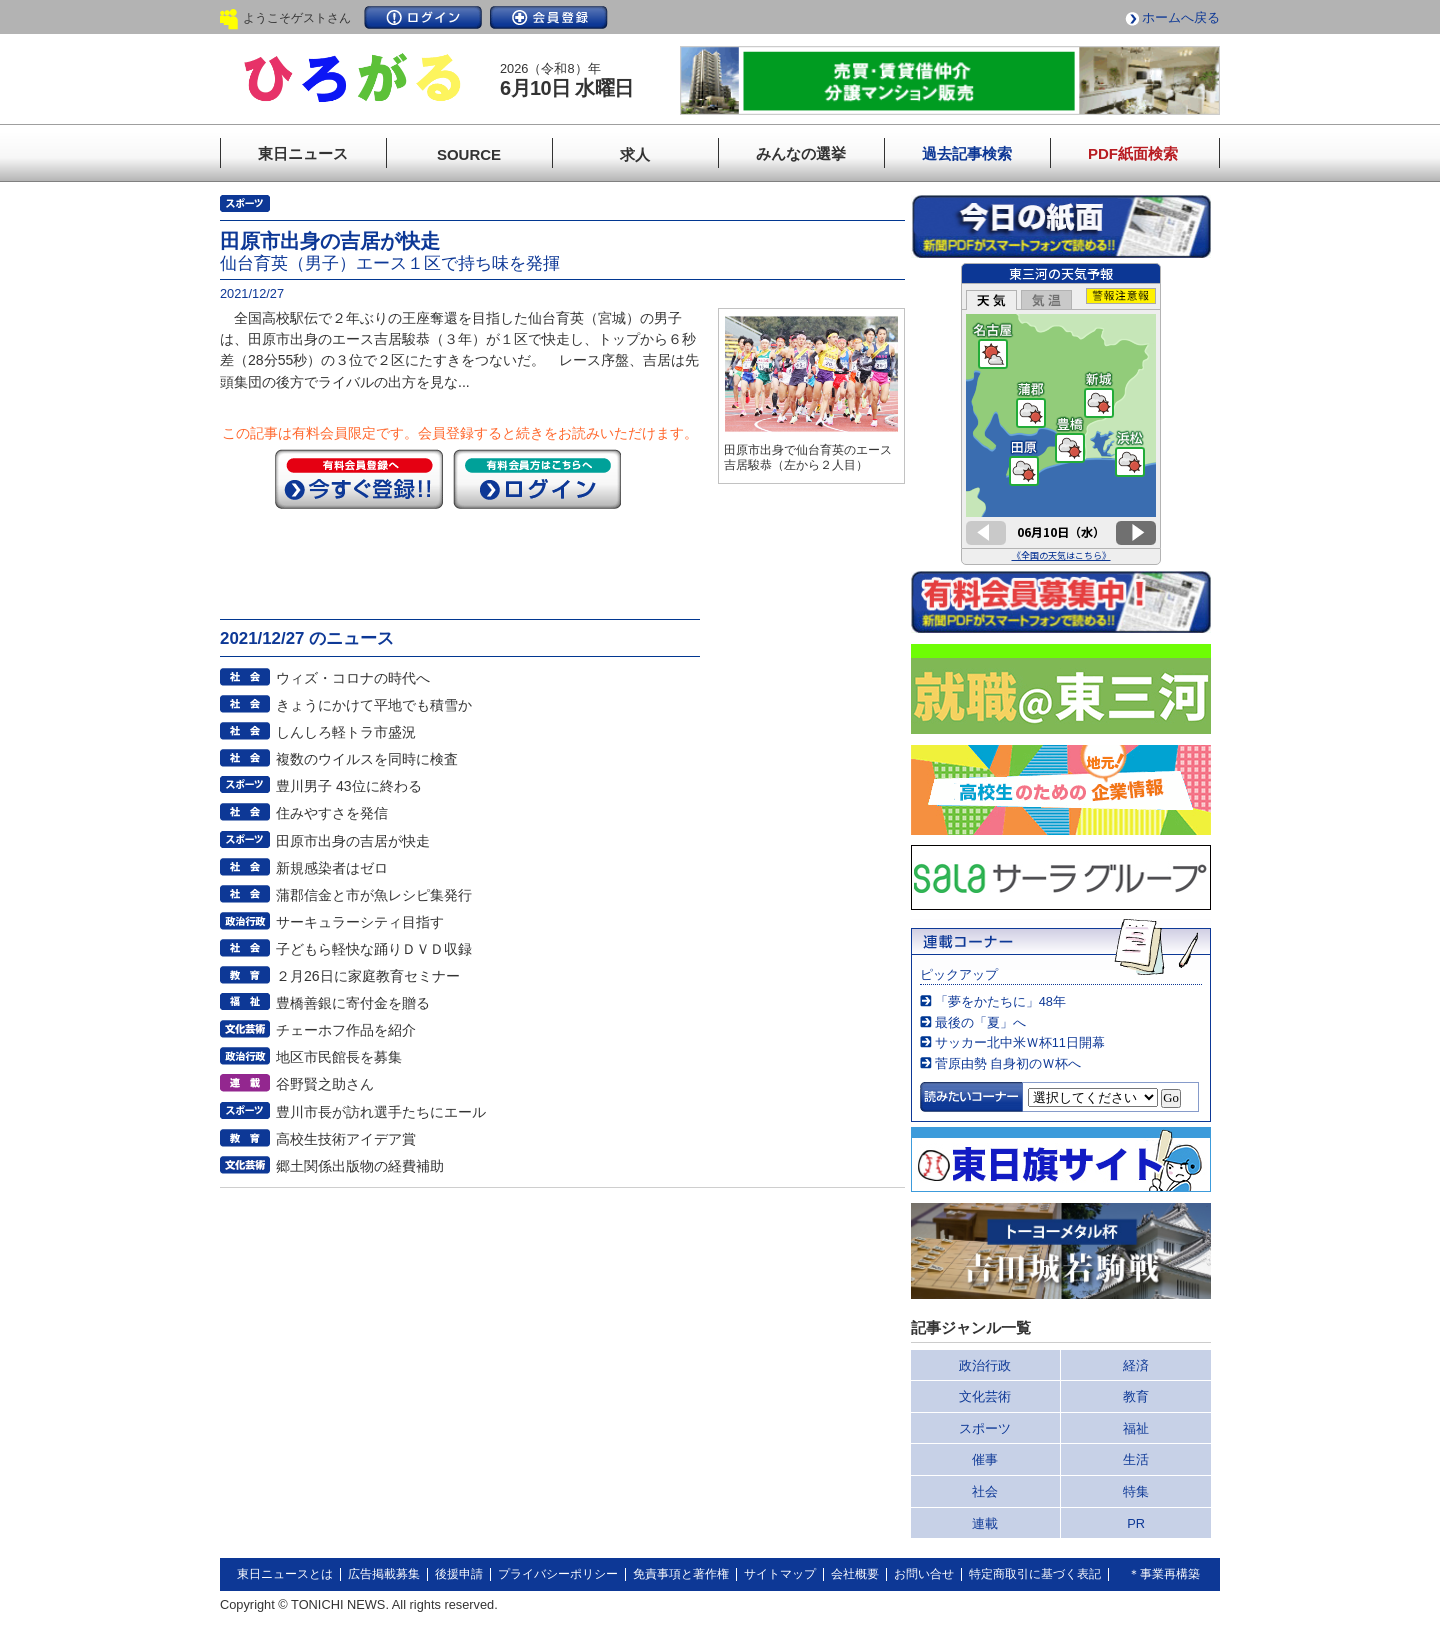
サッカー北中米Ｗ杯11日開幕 (1020, 1042)
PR (1136, 1523)
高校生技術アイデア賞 (346, 1139)
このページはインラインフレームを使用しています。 (1061, 414)
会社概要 (855, 1574)
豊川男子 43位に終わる (349, 786)
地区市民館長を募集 (339, 1057)
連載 (985, 1523)
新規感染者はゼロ (332, 868)
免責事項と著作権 (681, 1574)
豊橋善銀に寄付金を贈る (353, 1003)
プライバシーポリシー (558, 1574)
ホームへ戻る (1181, 17)
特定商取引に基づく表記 (1035, 1574)
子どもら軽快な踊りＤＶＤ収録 (374, 949)
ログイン (423, 17)
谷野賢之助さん (325, 1084)
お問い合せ (924, 1574)
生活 (1136, 1459)
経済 (1136, 1365)
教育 (1136, 1396)
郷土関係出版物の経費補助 (360, 1166)
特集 (1136, 1491)
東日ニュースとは (285, 1574)
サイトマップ (780, 1574)
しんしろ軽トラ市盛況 (346, 732)
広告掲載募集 (384, 1574)
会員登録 (549, 17)
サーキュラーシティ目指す (360, 922)
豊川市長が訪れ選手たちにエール (381, 1112)
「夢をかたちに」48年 (1000, 1001)
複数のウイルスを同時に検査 (367, 759)
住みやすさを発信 (332, 813)
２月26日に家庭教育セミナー (368, 976)
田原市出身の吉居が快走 (353, 841)
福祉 (1136, 1428)
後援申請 (459, 1574)
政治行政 (985, 1365)
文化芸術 (985, 1396)
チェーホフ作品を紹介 (346, 1030)
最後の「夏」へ (980, 1022)
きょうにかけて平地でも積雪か (374, 705)
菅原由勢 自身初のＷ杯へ (1008, 1063)
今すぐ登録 (359, 479)
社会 (985, 1491)
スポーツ (985, 1428)
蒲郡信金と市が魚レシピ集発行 (374, 895)
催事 (985, 1459)
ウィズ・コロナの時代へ (353, 678)
